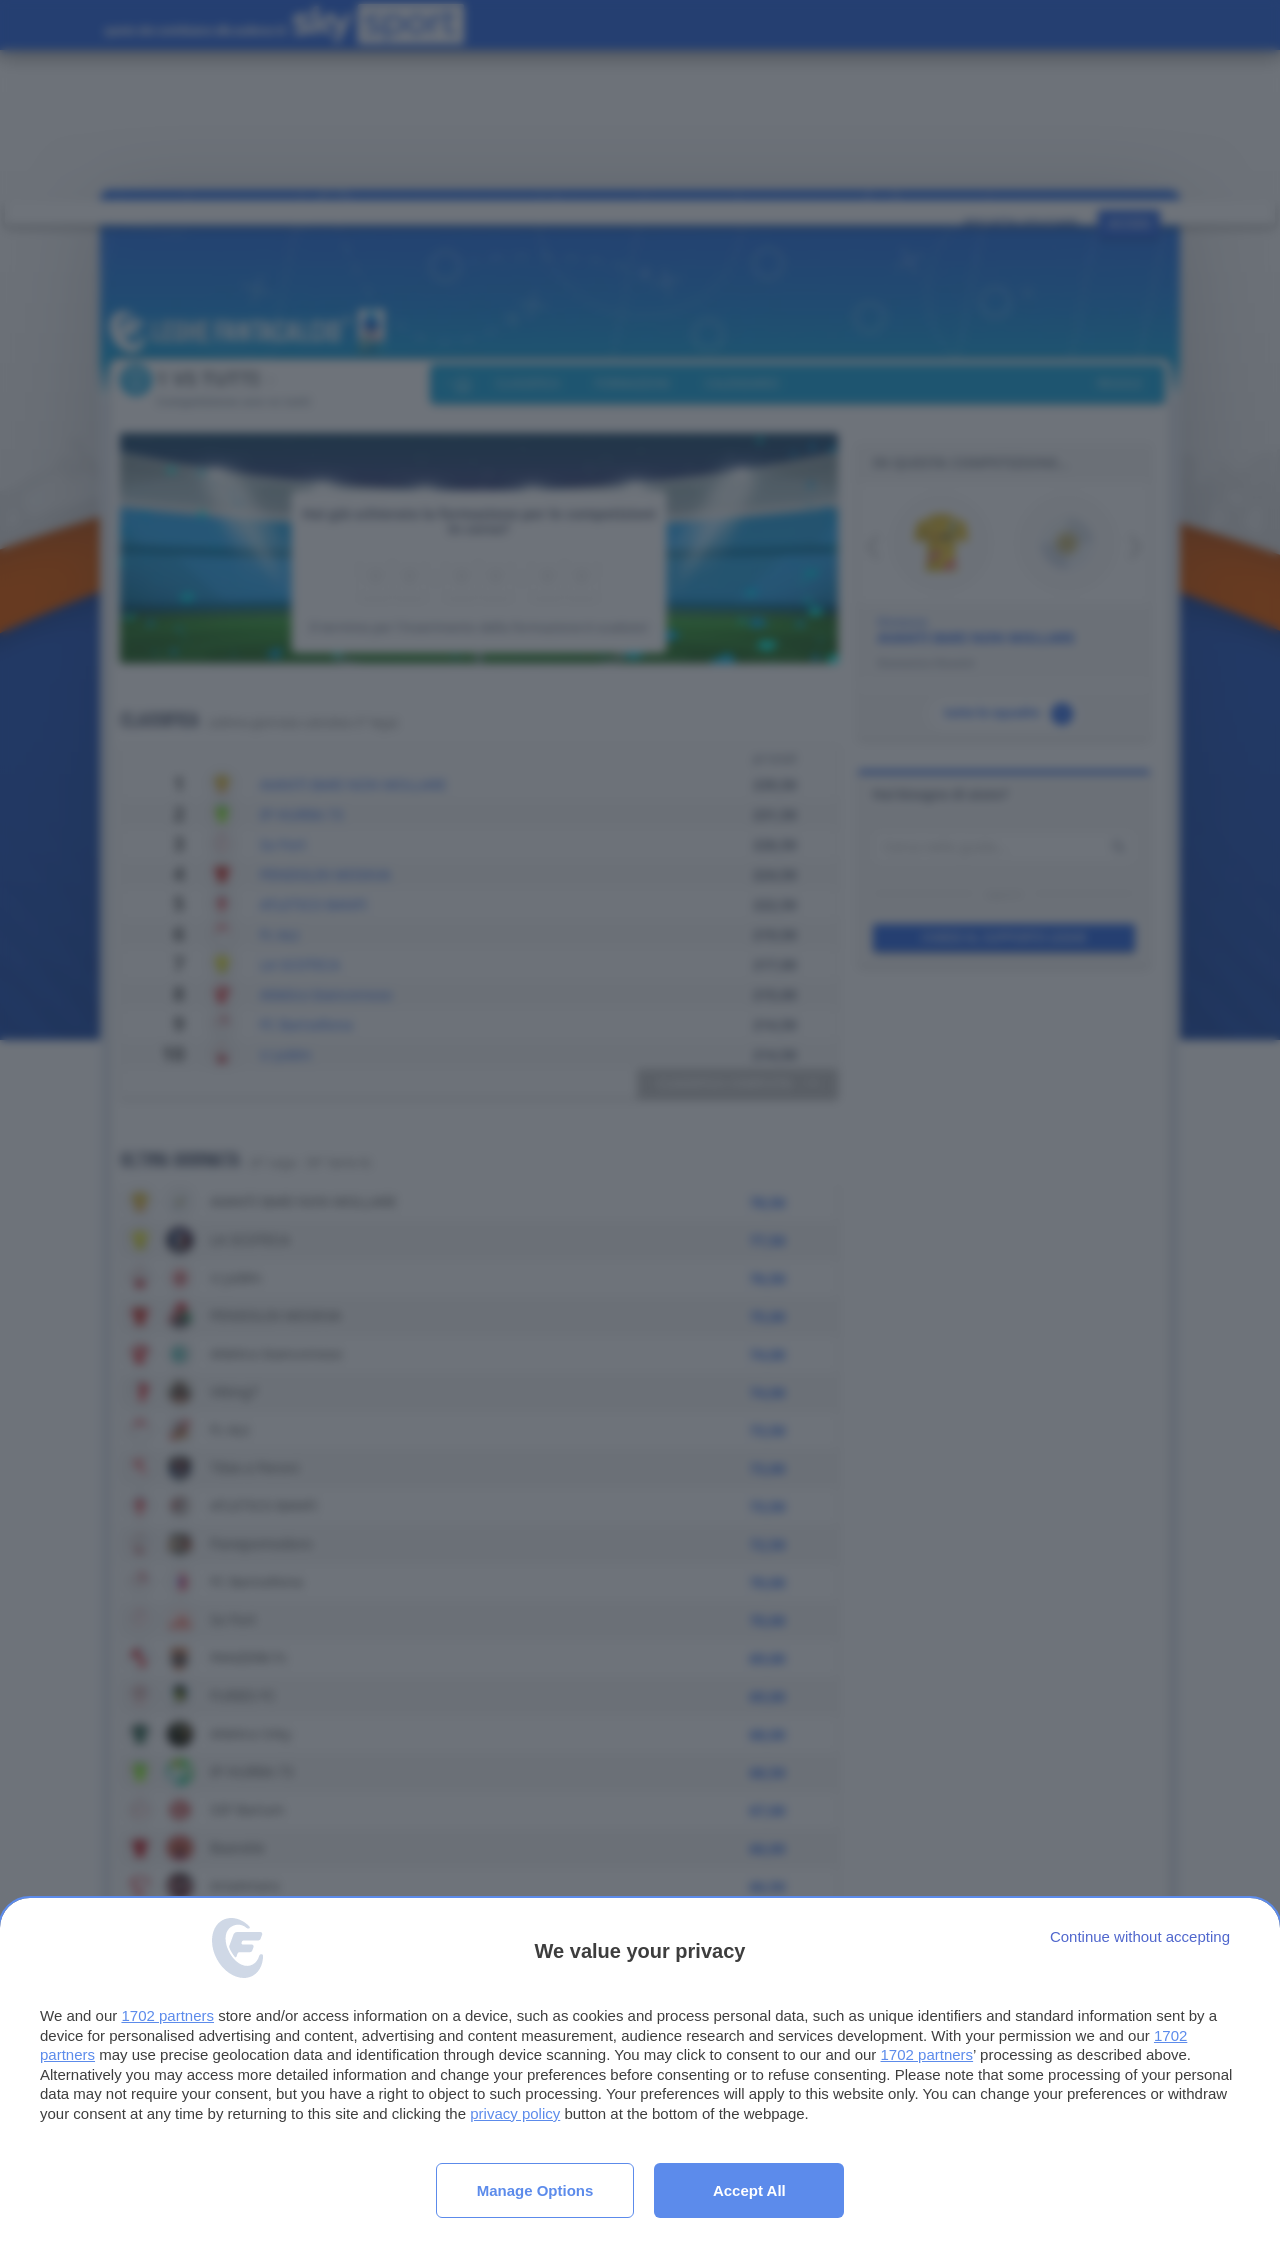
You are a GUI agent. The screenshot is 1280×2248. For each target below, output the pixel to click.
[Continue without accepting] (1140, 1936)
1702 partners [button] (167, 2015)
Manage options (535, 2190)
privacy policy (515, 2113)
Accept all (749, 2190)
